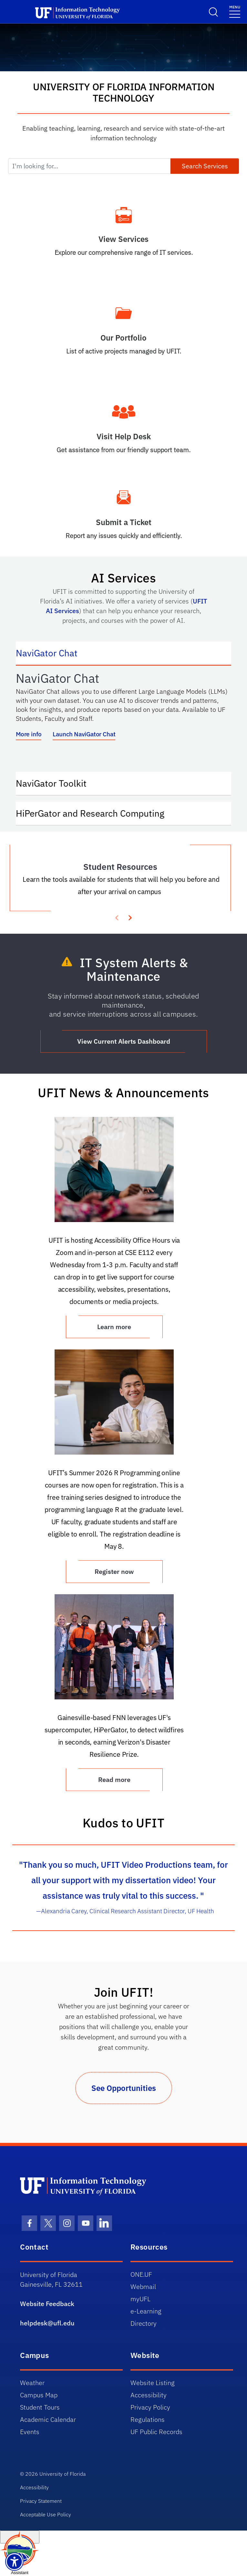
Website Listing (152, 2382)
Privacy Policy (150, 2407)
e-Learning (145, 2311)
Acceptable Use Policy (45, 2514)
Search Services (205, 166)
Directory (143, 2323)
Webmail (143, 2286)
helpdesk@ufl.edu (47, 2323)
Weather (32, 2382)
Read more (114, 1779)
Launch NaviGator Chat (84, 734)
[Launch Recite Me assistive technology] (14, 2561)
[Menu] (234, 11)
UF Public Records (156, 2431)
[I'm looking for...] (89, 166)
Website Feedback (47, 2303)
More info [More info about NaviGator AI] (28, 734)
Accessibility (148, 2395)
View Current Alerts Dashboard (123, 1041)
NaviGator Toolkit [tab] (57, 782)
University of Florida (62, 2474)
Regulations (147, 2419)
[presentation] (130, 917)
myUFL (140, 2298)
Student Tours (40, 2407)
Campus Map (38, 2395)
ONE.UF (141, 2274)
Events (29, 2431)
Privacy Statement (41, 2501)
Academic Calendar (48, 2419)
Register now (114, 1571)
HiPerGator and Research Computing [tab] (96, 812)
